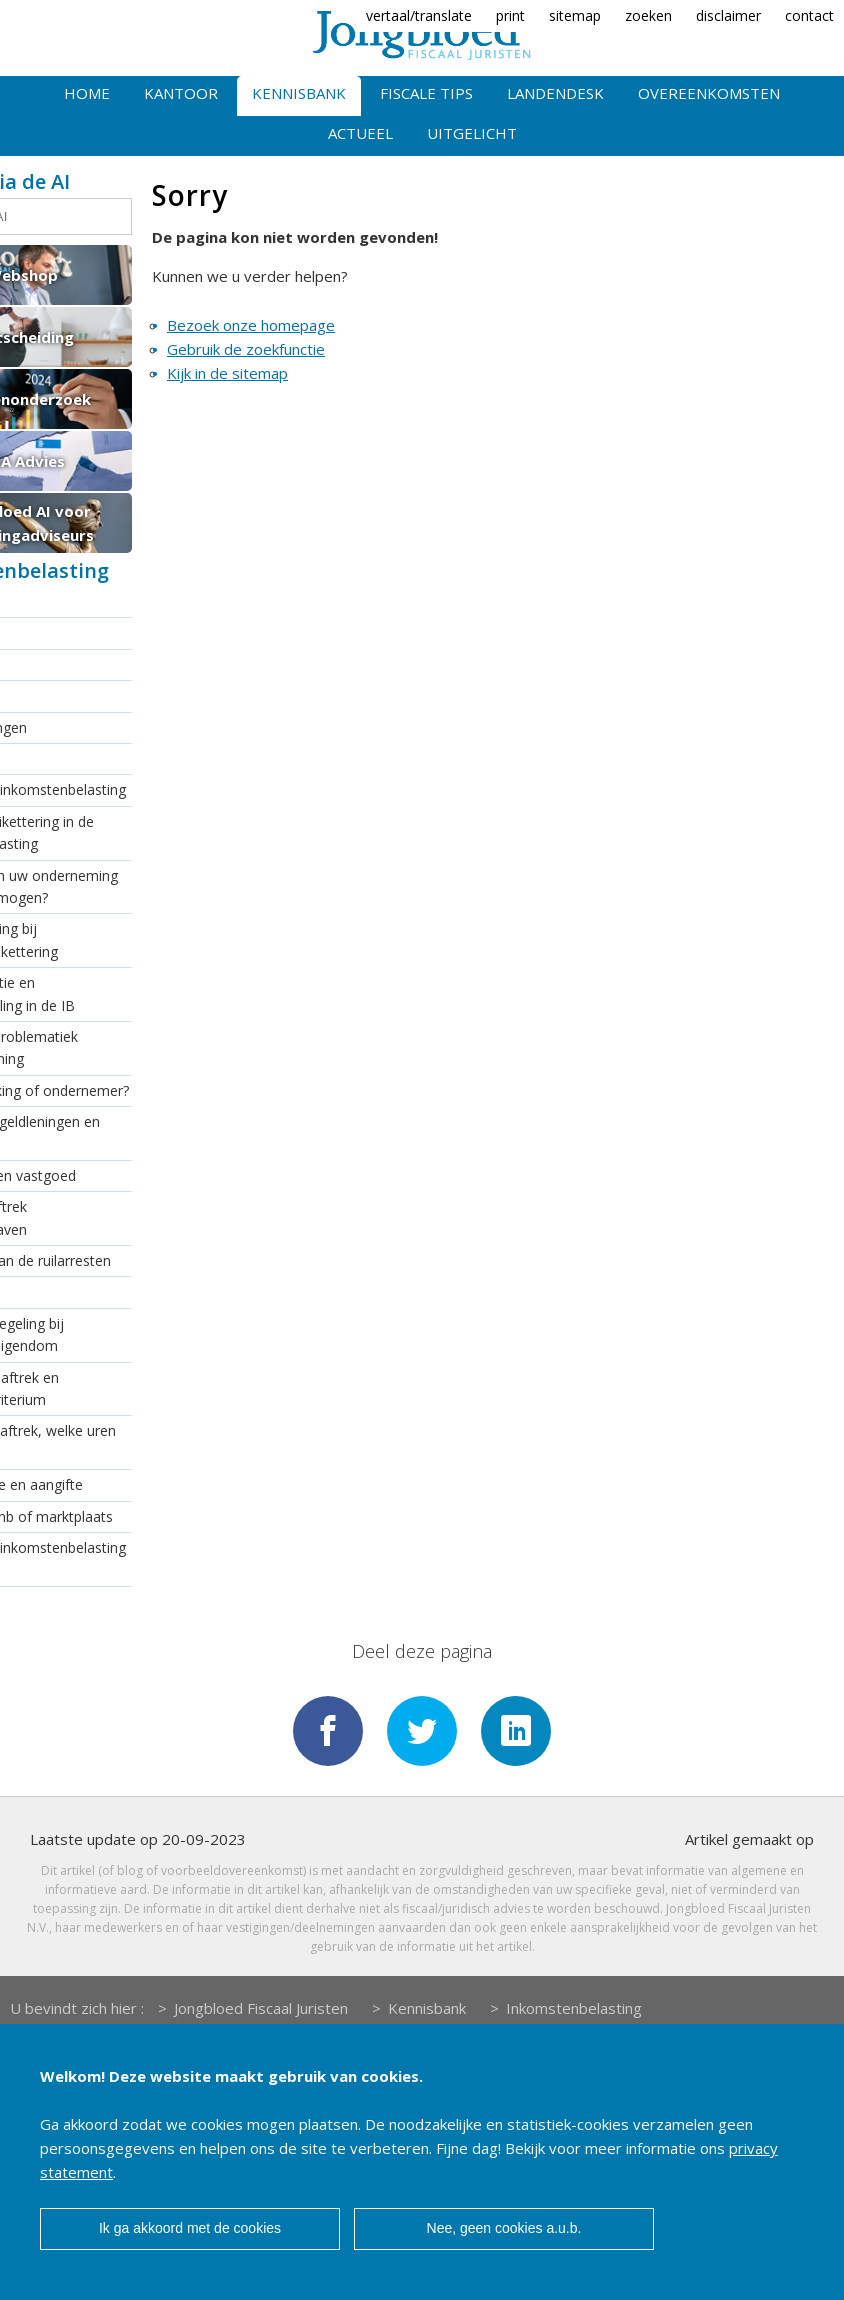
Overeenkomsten (709, 93)
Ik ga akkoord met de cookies (190, 2228)
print (510, 15)
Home (87, 93)
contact (809, 15)
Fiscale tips (426, 93)
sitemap (575, 15)
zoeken (648, 15)
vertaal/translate (419, 15)
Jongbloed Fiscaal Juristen (261, 2008)
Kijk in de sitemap (227, 373)
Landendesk (555, 93)
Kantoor (181, 93)
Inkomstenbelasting (574, 2008)
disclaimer (728, 15)
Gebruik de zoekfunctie (246, 349)
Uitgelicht (472, 133)
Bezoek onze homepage (251, 325)
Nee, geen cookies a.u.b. (504, 2228)
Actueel (360, 133)
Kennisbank (299, 93)
